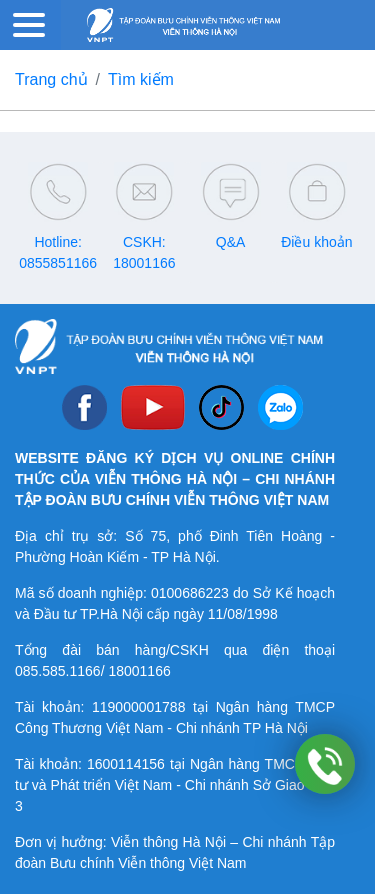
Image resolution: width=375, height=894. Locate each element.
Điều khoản (316, 242)
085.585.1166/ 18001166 (93, 671)
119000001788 (138, 707)
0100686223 (190, 593)
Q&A (231, 242)
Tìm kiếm (141, 79)
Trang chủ (51, 79)
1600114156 (126, 764)
